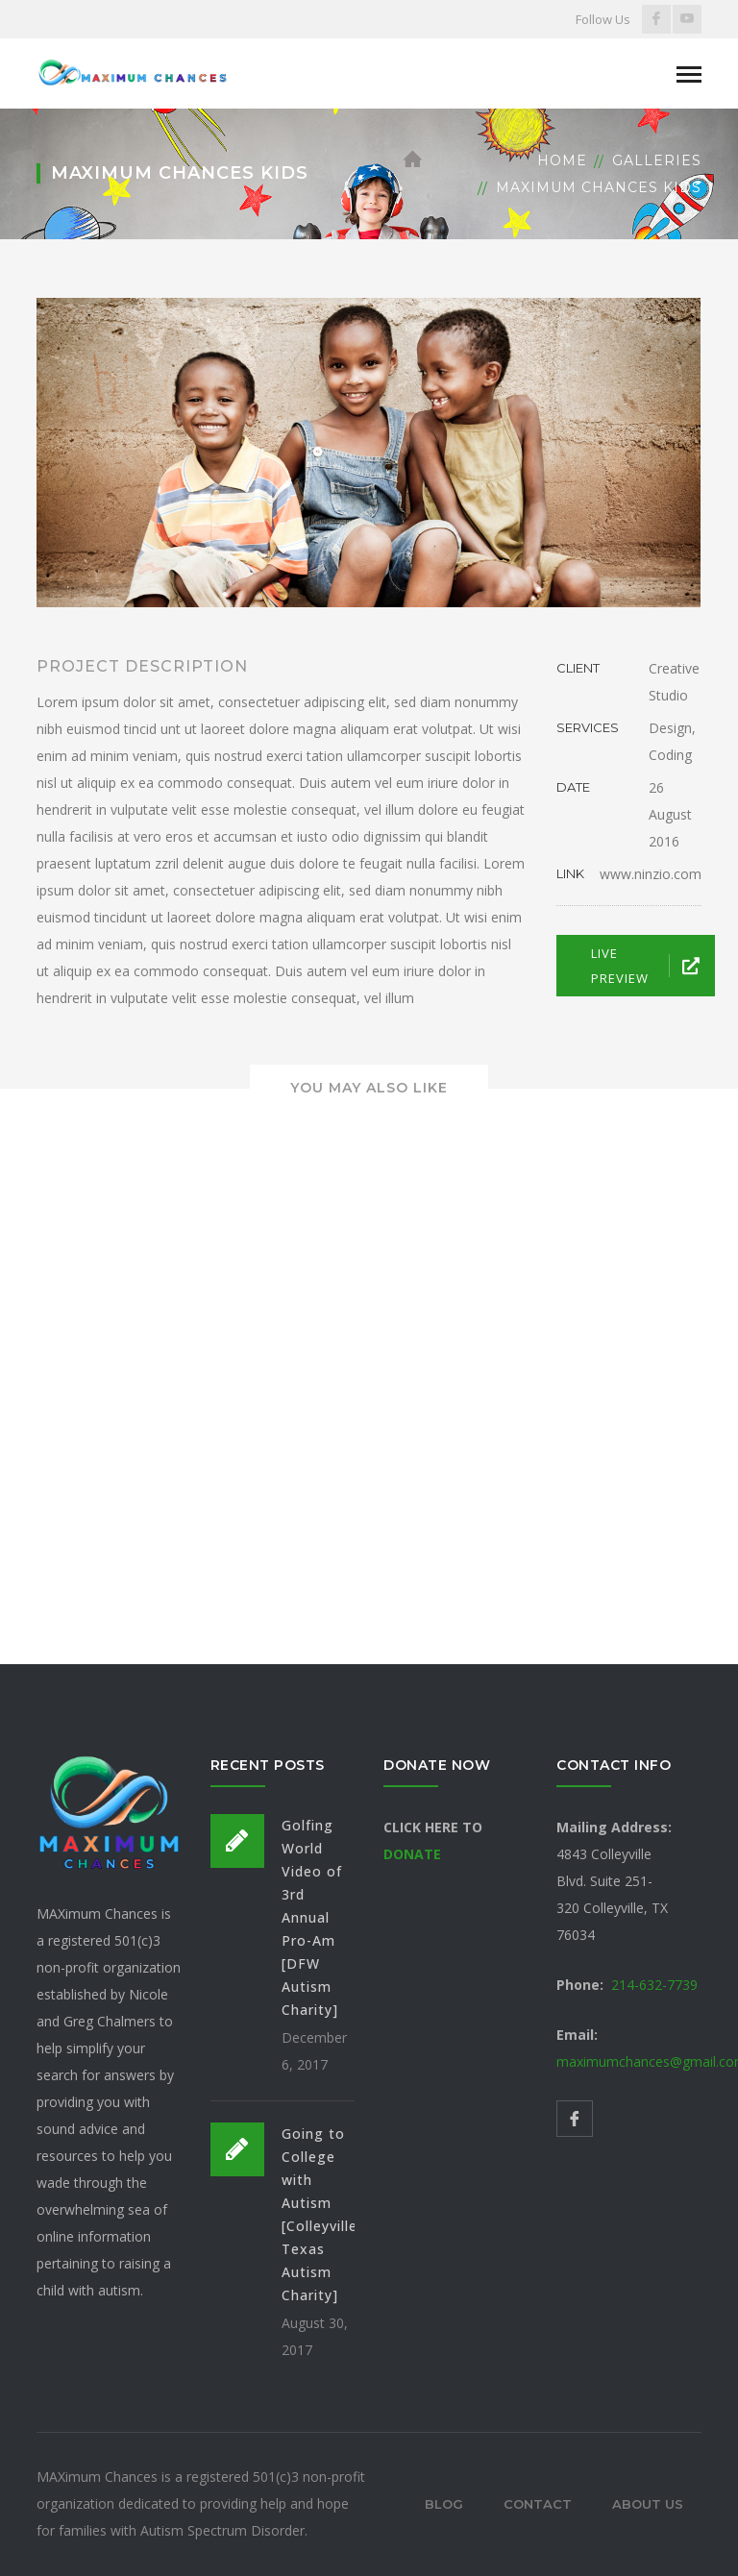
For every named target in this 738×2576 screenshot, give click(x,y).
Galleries (656, 160)
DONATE (412, 1854)
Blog (444, 2504)
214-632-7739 (654, 1984)
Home (562, 160)
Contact (538, 2504)
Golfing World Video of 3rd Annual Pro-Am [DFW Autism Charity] (312, 1917)
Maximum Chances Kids (598, 187)
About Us (647, 2504)
